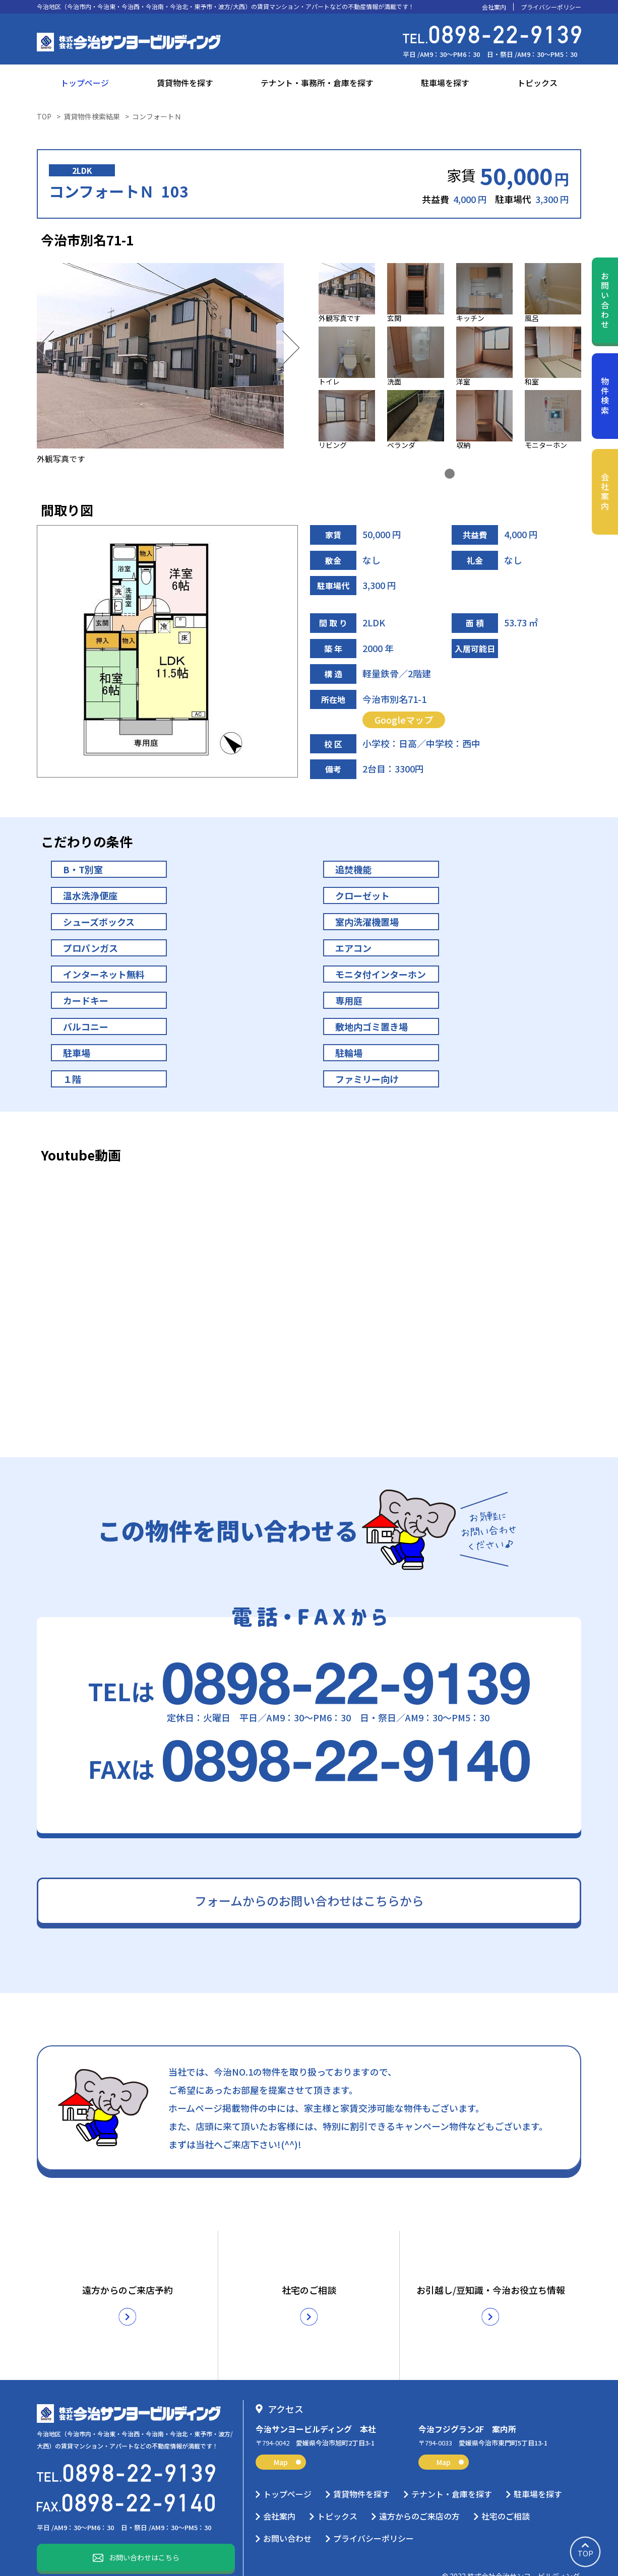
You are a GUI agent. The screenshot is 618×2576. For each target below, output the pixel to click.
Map (287, 2438)
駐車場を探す (445, 83)
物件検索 (605, 396)
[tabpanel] (450, 358)
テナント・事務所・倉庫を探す (317, 83)
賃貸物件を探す (185, 83)
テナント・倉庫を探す (451, 2470)
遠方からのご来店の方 (419, 2492)
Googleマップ (404, 719)
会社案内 (494, 7)
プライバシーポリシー (551, 7)
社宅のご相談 (505, 2492)
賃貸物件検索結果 (92, 116)
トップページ (84, 83)
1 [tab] (450, 474)
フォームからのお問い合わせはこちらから (309, 1900)
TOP (44, 116)
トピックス (537, 83)
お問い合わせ (605, 301)
